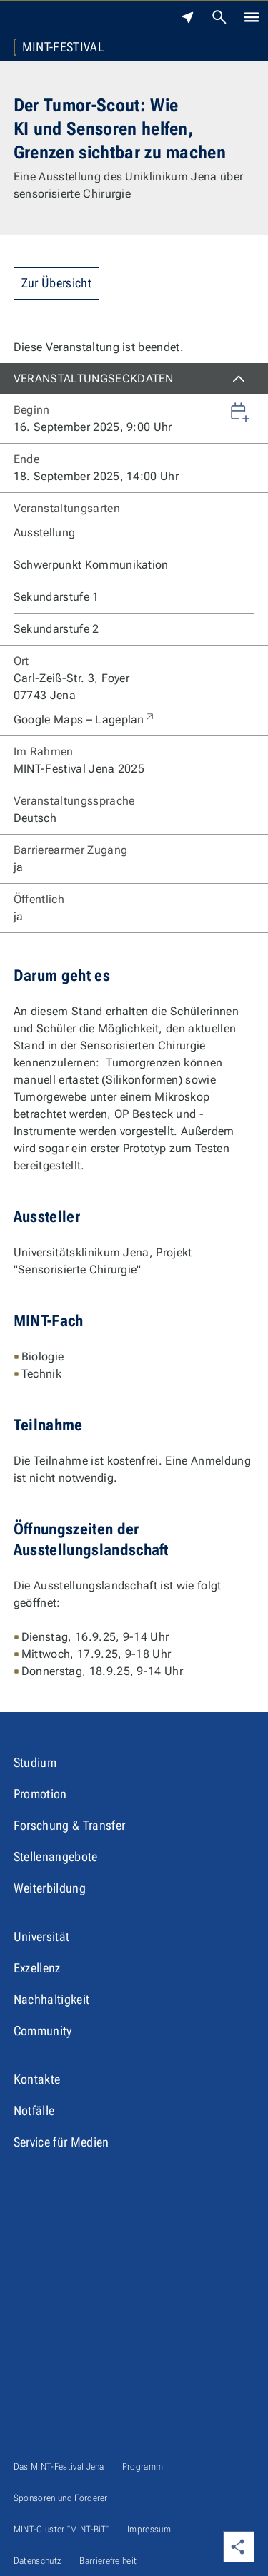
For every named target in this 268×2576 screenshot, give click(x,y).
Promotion (40, 1793)
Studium (35, 1762)
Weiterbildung (50, 1887)
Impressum (149, 2529)
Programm (143, 2466)
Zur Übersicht (56, 282)
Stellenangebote (56, 1856)
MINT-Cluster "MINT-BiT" (61, 2529)
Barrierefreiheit (108, 2560)
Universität (42, 1936)
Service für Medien (61, 2141)
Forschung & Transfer (69, 1825)
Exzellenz (37, 1967)
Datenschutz (38, 2560)
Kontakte (37, 2079)
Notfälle (34, 2110)
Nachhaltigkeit (51, 1999)
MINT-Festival (63, 47)
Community (43, 2030)
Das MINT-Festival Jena (59, 2466)
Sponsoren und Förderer (61, 2498)
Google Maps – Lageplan (85, 719)
